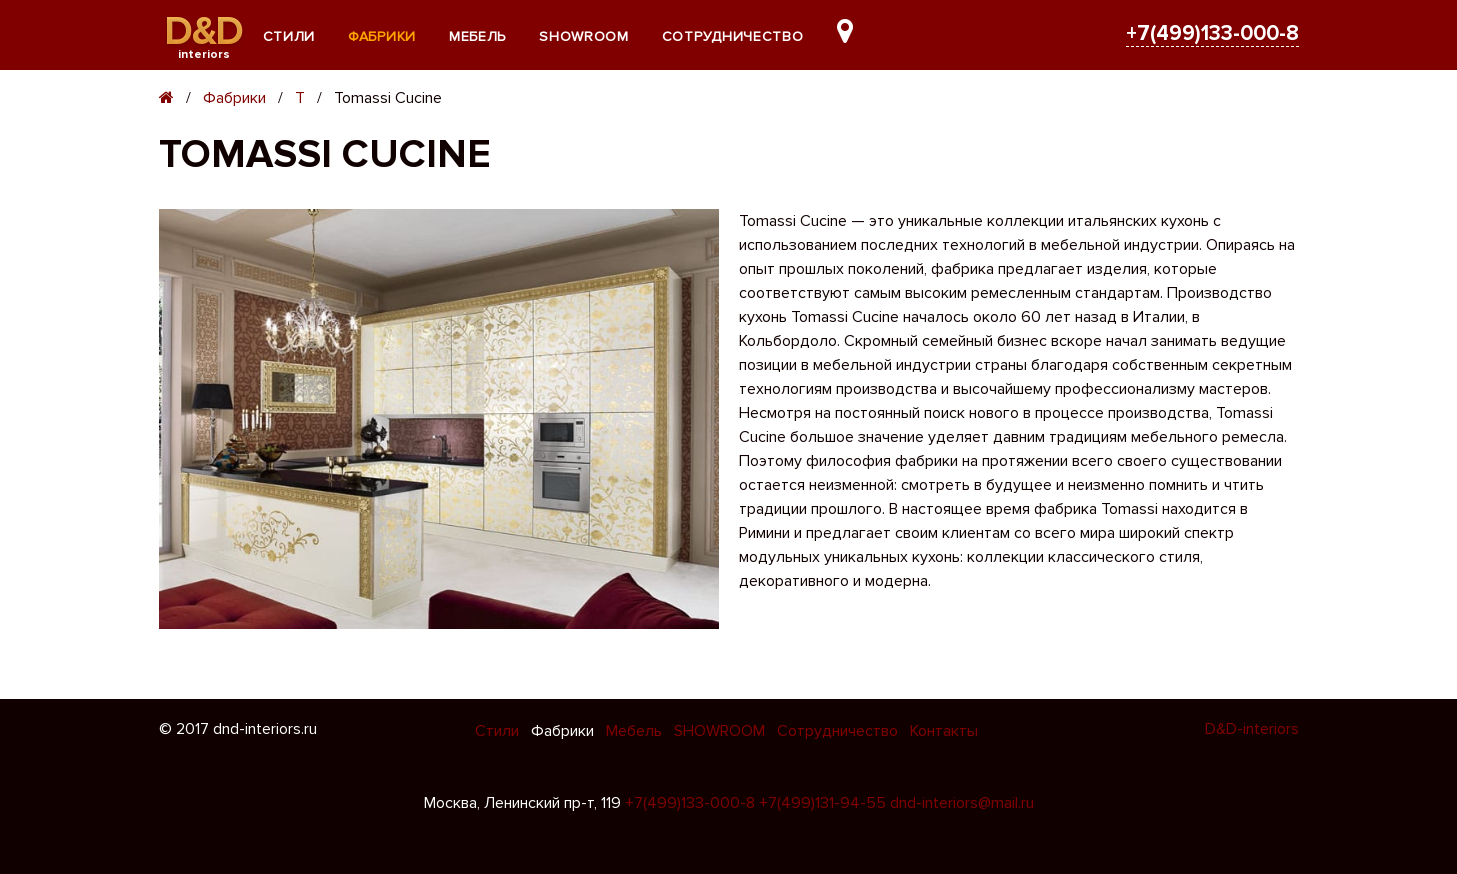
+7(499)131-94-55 (822, 803)
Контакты (944, 731)
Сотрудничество (733, 36)
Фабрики (382, 36)
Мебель (477, 36)
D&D (203, 31)
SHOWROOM (584, 36)
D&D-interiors (1252, 729)
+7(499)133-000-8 (1212, 33)
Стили (289, 36)
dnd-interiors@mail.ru (962, 803)
